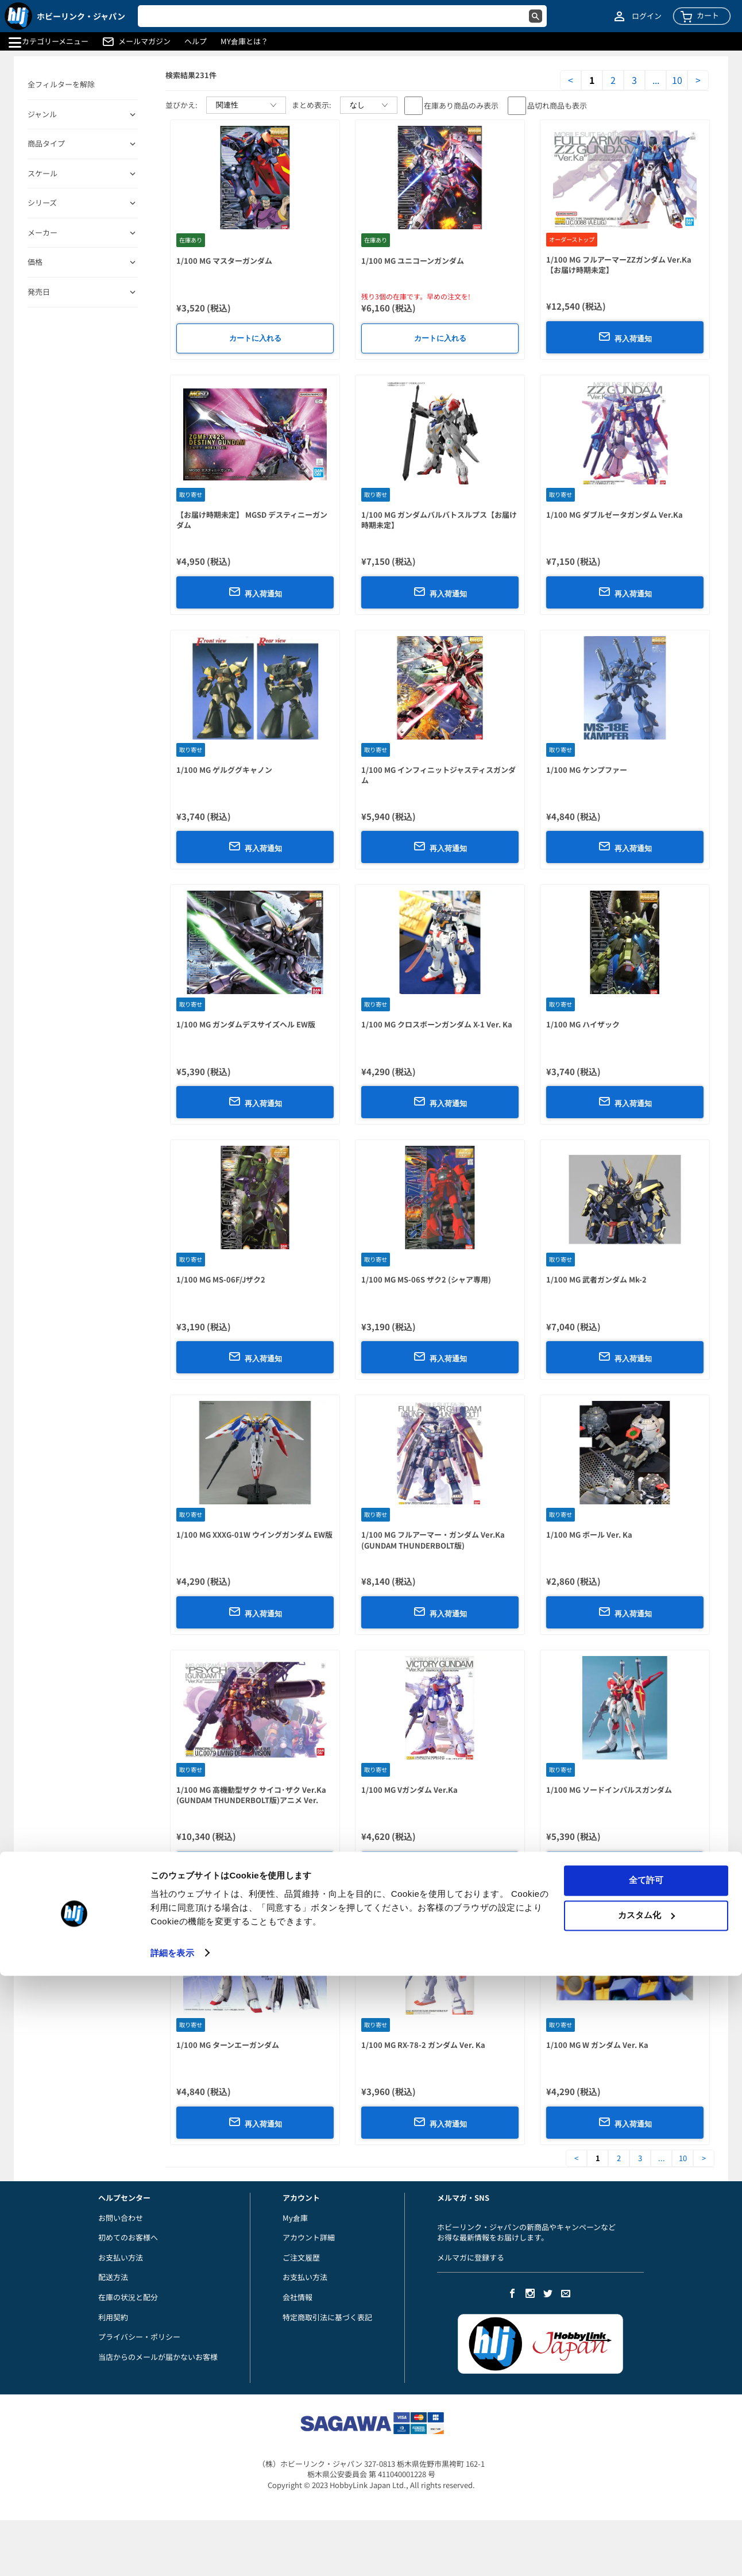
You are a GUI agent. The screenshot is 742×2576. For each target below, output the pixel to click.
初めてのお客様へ (128, 2237)
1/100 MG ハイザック (583, 1024)
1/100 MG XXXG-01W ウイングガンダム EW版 (254, 1534)
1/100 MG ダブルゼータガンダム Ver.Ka (614, 514)
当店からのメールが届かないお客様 (158, 2356)
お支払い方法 (120, 2257)
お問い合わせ (120, 2217)
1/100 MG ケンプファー (586, 769)
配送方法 (113, 2276)
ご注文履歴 (301, 2257)
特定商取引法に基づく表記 (327, 2317)
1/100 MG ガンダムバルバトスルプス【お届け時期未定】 (439, 520)
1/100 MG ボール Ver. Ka (589, 1534)
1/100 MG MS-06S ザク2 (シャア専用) (426, 1279)
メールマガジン (144, 41)
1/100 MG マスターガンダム (224, 260)
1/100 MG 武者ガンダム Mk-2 (596, 1279)
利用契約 (113, 2317)
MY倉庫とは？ (244, 41)
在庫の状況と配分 (128, 2297)
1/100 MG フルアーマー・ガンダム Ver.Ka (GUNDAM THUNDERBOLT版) (433, 1540)
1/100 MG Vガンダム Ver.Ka (409, 1789)
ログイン (647, 16)
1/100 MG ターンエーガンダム (227, 2044)
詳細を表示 (172, 2553)
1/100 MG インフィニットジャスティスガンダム (438, 775)
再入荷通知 (625, 336)
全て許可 (646, 2481)
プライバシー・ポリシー (139, 2336)
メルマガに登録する (470, 2257)
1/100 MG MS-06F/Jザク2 (220, 1279)
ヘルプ (195, 41)
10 (677, 80)
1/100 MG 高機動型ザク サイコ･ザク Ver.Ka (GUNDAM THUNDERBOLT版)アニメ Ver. (251, 1795)
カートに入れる (255, 338)
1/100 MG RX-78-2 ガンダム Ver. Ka (423, 2044)
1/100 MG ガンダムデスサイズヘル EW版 (245, 1024)
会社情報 (297, 2297)
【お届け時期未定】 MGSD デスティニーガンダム (251, 520)
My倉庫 (295, 2217)
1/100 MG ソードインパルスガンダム (609, 1789)
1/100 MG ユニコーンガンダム (412, 260)
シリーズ (42, 203)
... (655, 80)
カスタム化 (646, 2515)
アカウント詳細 (309, 2237)
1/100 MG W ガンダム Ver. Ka (597, 2044)
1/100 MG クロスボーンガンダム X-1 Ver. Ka (436, 1024)
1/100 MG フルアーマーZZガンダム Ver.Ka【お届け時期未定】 (618, 265)
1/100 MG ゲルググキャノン (224, 769)
